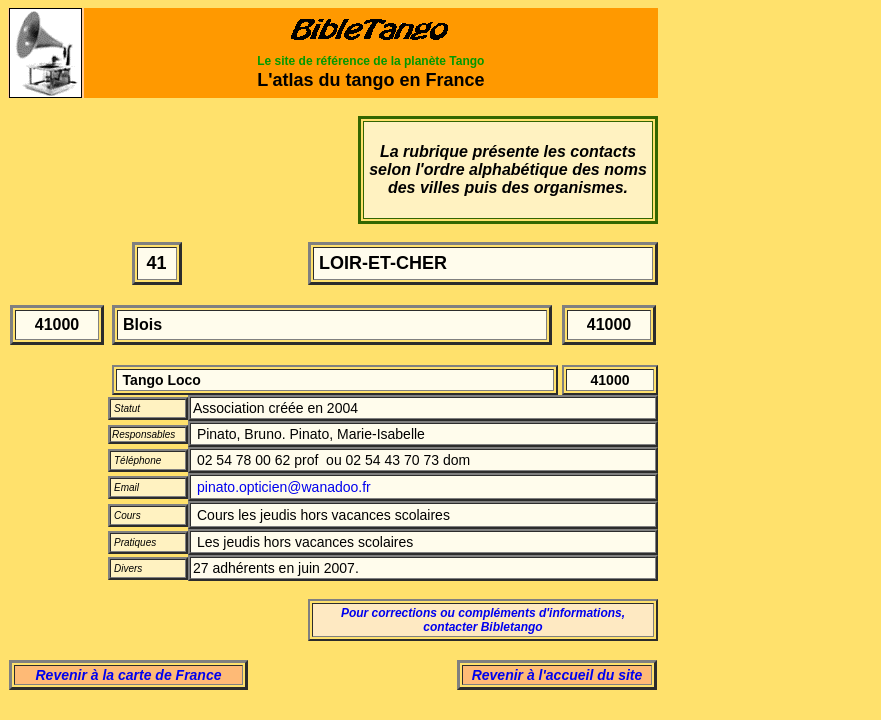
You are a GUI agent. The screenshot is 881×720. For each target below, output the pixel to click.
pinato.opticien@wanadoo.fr (284, 487)
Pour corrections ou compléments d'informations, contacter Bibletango (483, 620)
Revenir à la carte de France (129, 675)
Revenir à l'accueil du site (557, 675)
